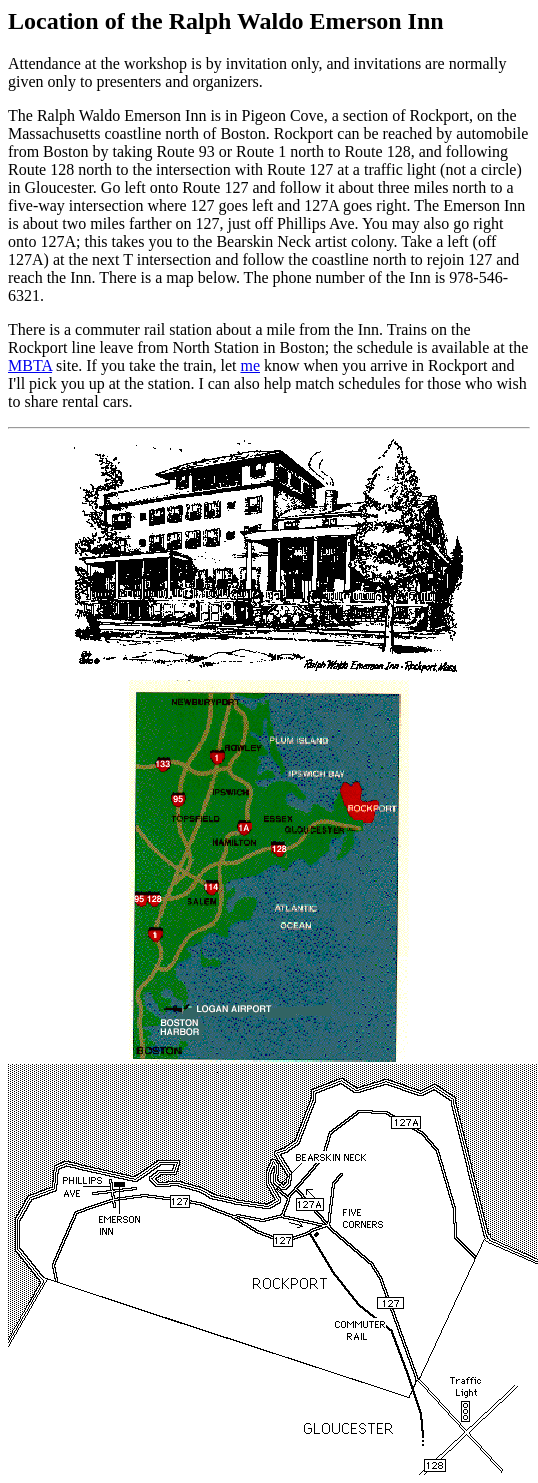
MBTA (30, 365)
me (250, 365)
